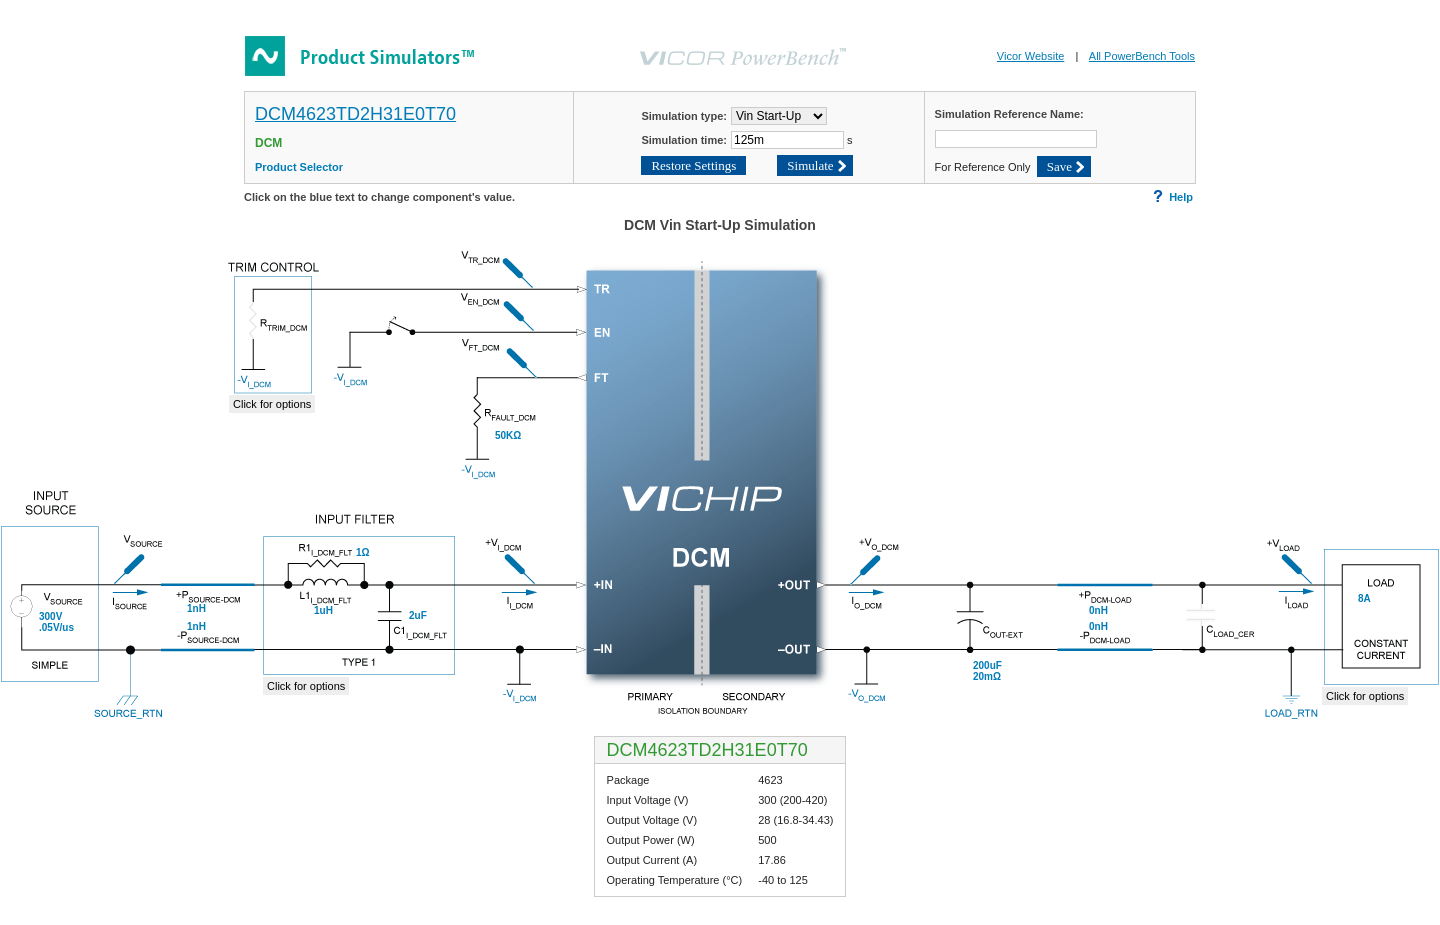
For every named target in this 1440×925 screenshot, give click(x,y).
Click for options (306, 686)
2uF (418, 615)
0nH (1098, 610)
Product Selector (299, 167)
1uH (323, 610)
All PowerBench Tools (1142, 56)
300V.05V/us (56, 622)
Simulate (810, 165)
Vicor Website (1030, 56)
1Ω (363, 552)
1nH (196, 608)
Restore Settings (693, 165)
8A (1364, 598)
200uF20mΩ (987, 671)
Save (1059, 166)
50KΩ (508, 435)
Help (1173, 196)
